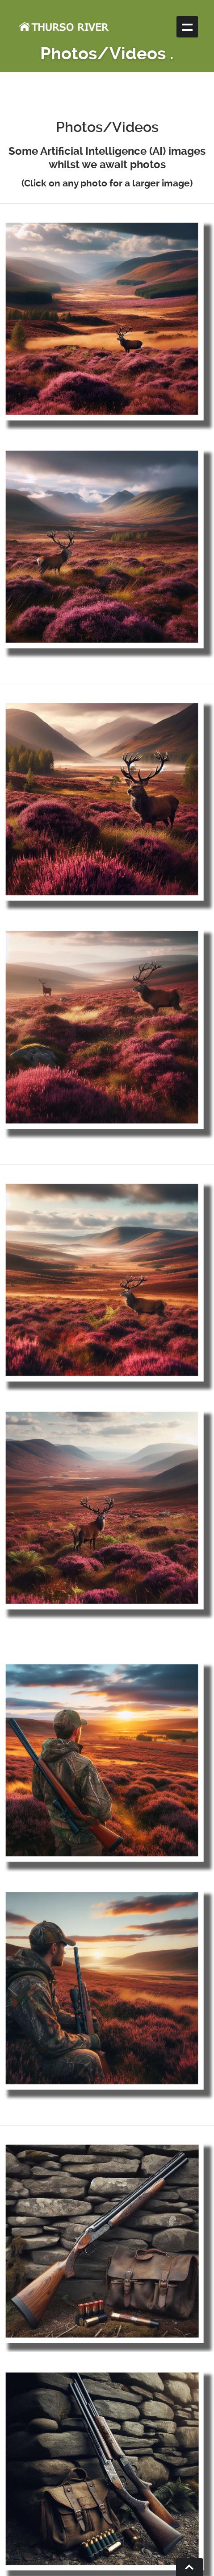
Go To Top (189, 2567)
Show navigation (187, 26)
